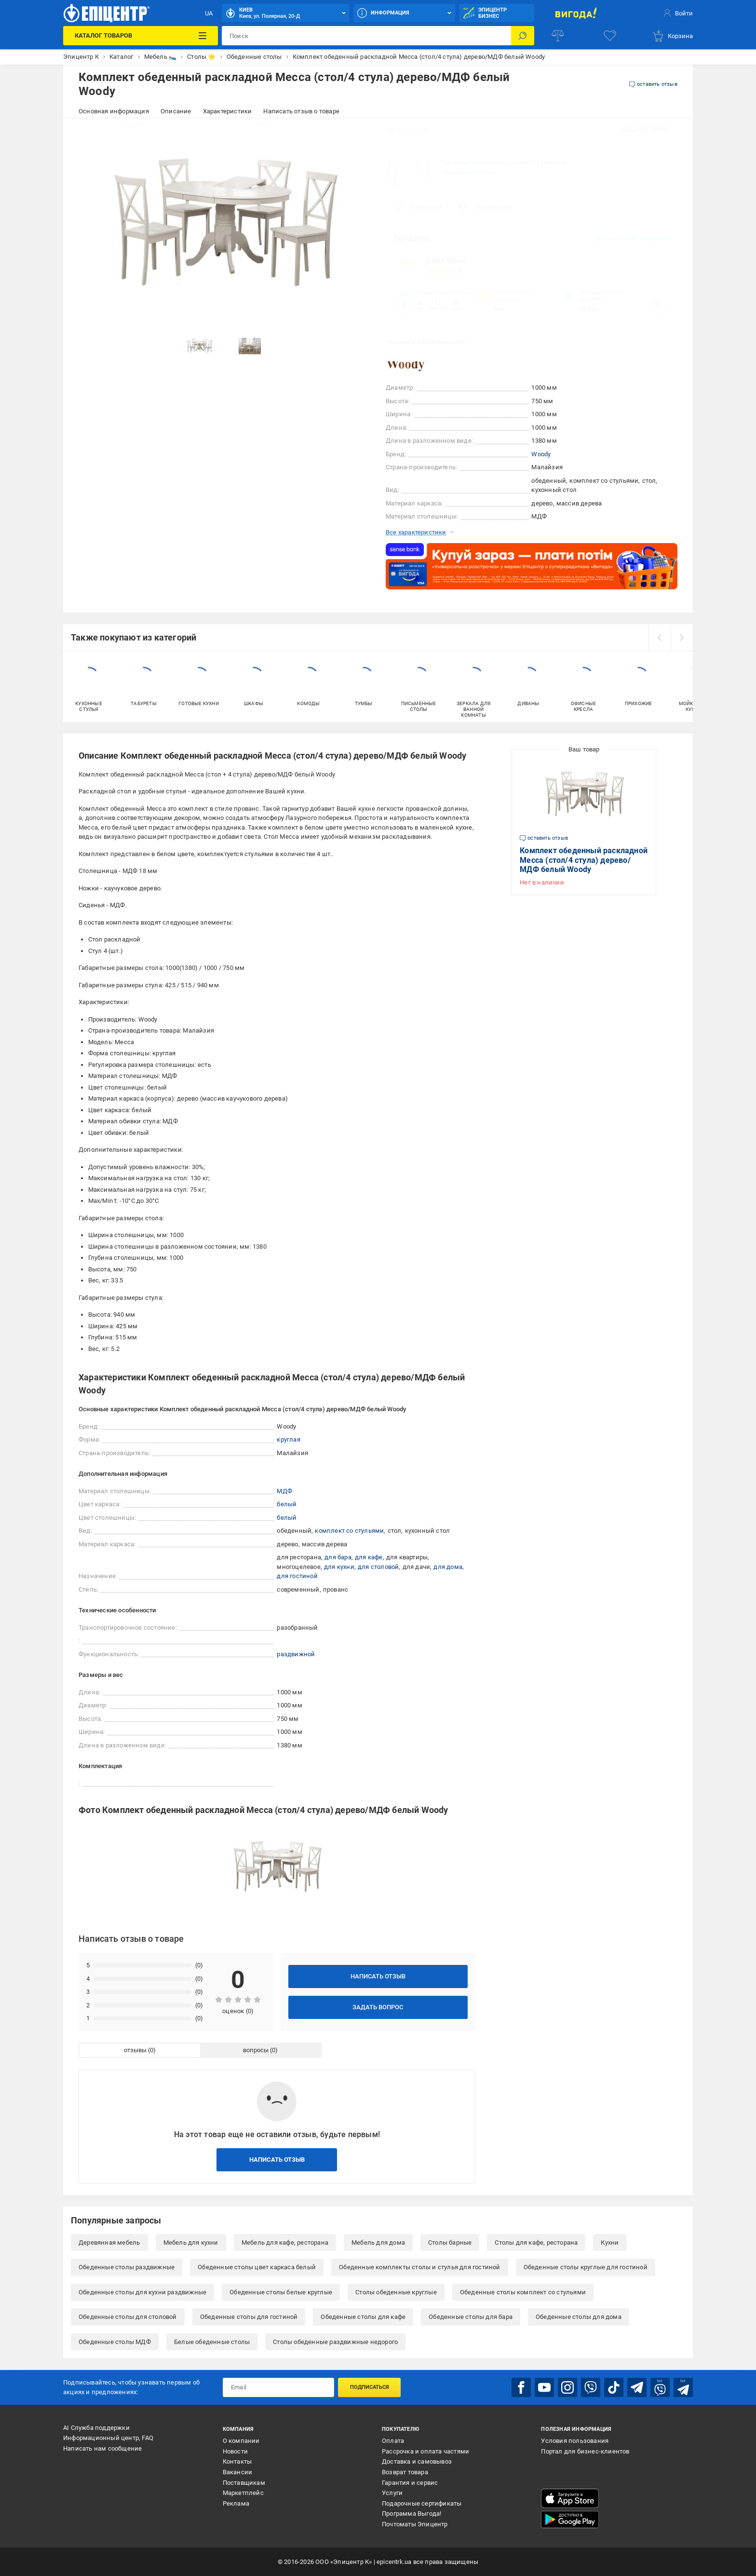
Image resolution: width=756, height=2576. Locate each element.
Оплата (393, 2440)
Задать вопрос (377, 2007)
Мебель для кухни (190, 2242)
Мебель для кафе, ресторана (285, 2242)
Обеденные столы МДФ (115, 2341)
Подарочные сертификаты (421, 2503)
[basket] (672, 35)
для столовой (378, 1566)
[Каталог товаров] (140, 35)
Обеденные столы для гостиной (249, 2316)
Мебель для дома (378, 2242)
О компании (241, 2440)
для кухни (339, 1566)
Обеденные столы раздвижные (127, 2267)
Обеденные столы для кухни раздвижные (142, 2292)
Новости (235, 2451)
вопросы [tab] (256, 2050)
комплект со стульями (349, 1530)
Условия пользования (574, 2440)
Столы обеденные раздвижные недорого (335, 2341)
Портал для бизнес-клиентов (585, 2451)
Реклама (236, 2503)
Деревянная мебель (109, 2242)
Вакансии (238, 2472)
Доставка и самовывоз (417, 2461)
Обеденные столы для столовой (128, 2316)
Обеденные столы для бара (471, 2316)
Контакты (237, 2461)
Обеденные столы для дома (578, 2316)
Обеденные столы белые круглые (281, 2292)
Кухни (610, 2242)
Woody (541, 454)
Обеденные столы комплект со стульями (523, 2292)
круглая (288, 1439)
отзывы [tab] (135, 2050)
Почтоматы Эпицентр (415, 2524)
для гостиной (297, 1576)
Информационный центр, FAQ (108, 2437)
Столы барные (450, 2242)
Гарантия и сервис (410, 2482)
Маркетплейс (243, 2492)
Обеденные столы (468, 172)
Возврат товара (405, 2472)
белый (287, 1504)
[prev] (659, 637)
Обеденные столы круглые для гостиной (586, 2267)
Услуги (392, 2492)
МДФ (284, 1491)
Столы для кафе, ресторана (536, 2242)
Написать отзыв (378, 1976)
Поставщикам (244, 2482)
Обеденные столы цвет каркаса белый (257, 2267)
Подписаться (369, 2387)
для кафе (369, 1557)
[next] (682, 637)
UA (209, 13)
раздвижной (296, 1654)
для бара (337, 1557)
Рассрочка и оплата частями (425, 2451)
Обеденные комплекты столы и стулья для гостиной (419, 2267)
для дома (447, 1566)
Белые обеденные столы (212, 2341)
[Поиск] (522, 35)
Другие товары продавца (631, 238)
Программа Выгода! (411, 2513)
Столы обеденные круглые (396, 2292)
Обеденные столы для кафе (363, 2316)
